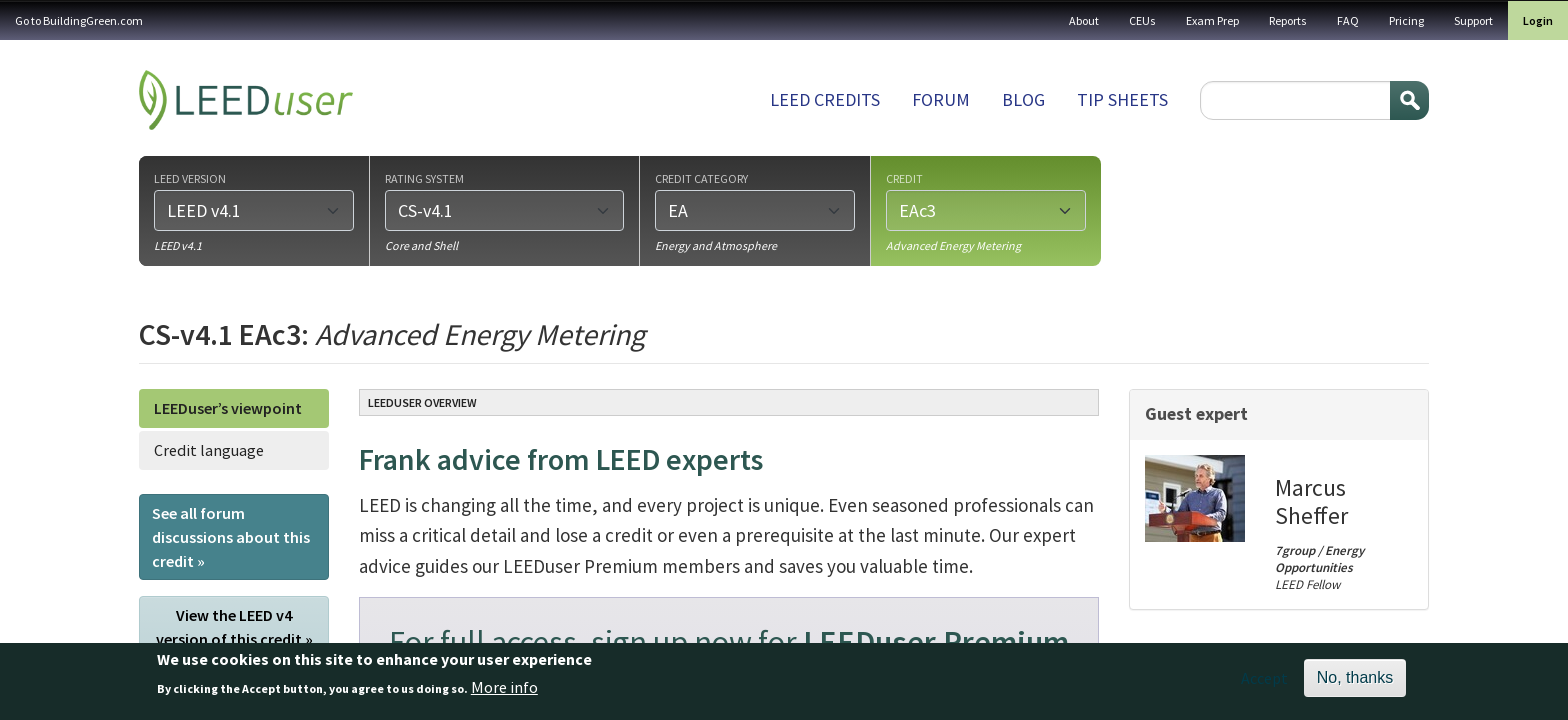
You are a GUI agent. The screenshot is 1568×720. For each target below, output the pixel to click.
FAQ (1348, 20)
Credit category (701, 178)
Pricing (1406, 20)
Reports (1288, 20)
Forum (941, 99)
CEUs (1142, 20)
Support (1473, 20)
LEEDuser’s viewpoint (228, 408)
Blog (1023, 99)
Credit (904, 178)
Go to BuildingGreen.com (79, 20)
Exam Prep (1212, 20)
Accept (1264, 685)
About (1084, 20)
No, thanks (1355, 684)
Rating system (424, 178)
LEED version (190, 178)
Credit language (209, 450)
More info (504, 694)
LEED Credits (825, 99)
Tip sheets (1122, 99)
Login (1538, 20)
